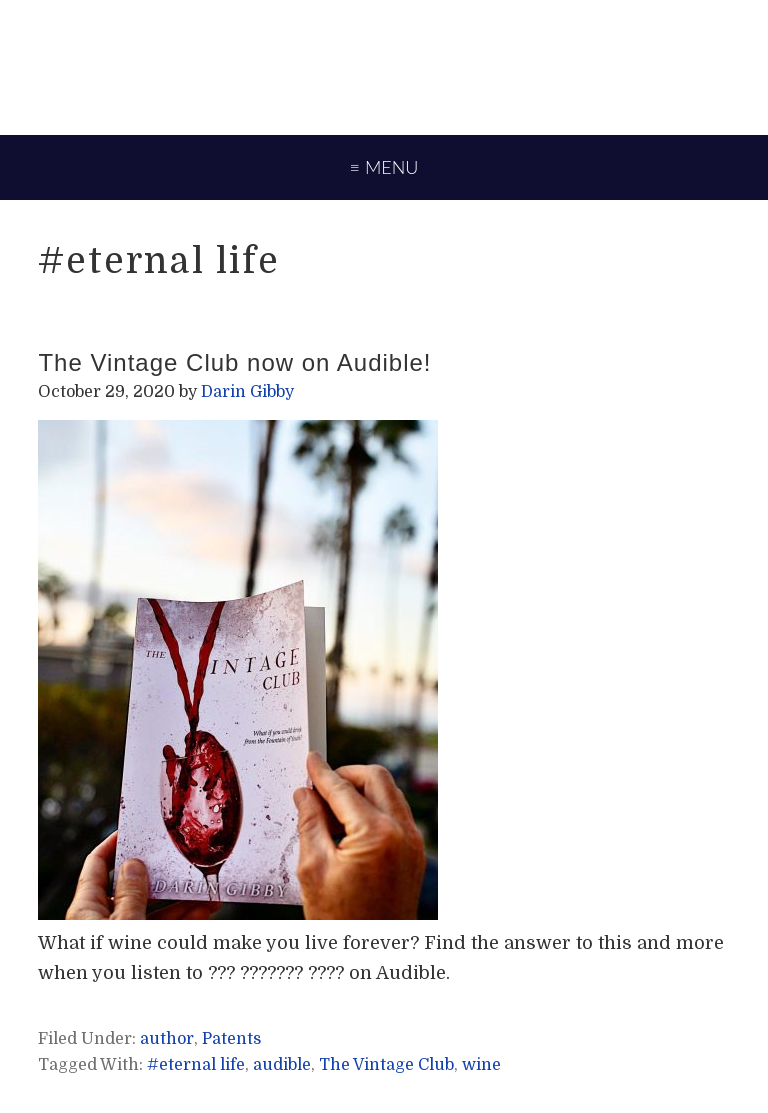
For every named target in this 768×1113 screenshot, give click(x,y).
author (167, 1039)
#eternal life (196, 1065)
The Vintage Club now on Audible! (234, 362)
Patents (231, 1039)
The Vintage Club (386, 1065)
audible (282, 1065)
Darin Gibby (384, 65)
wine (481, 1065)
